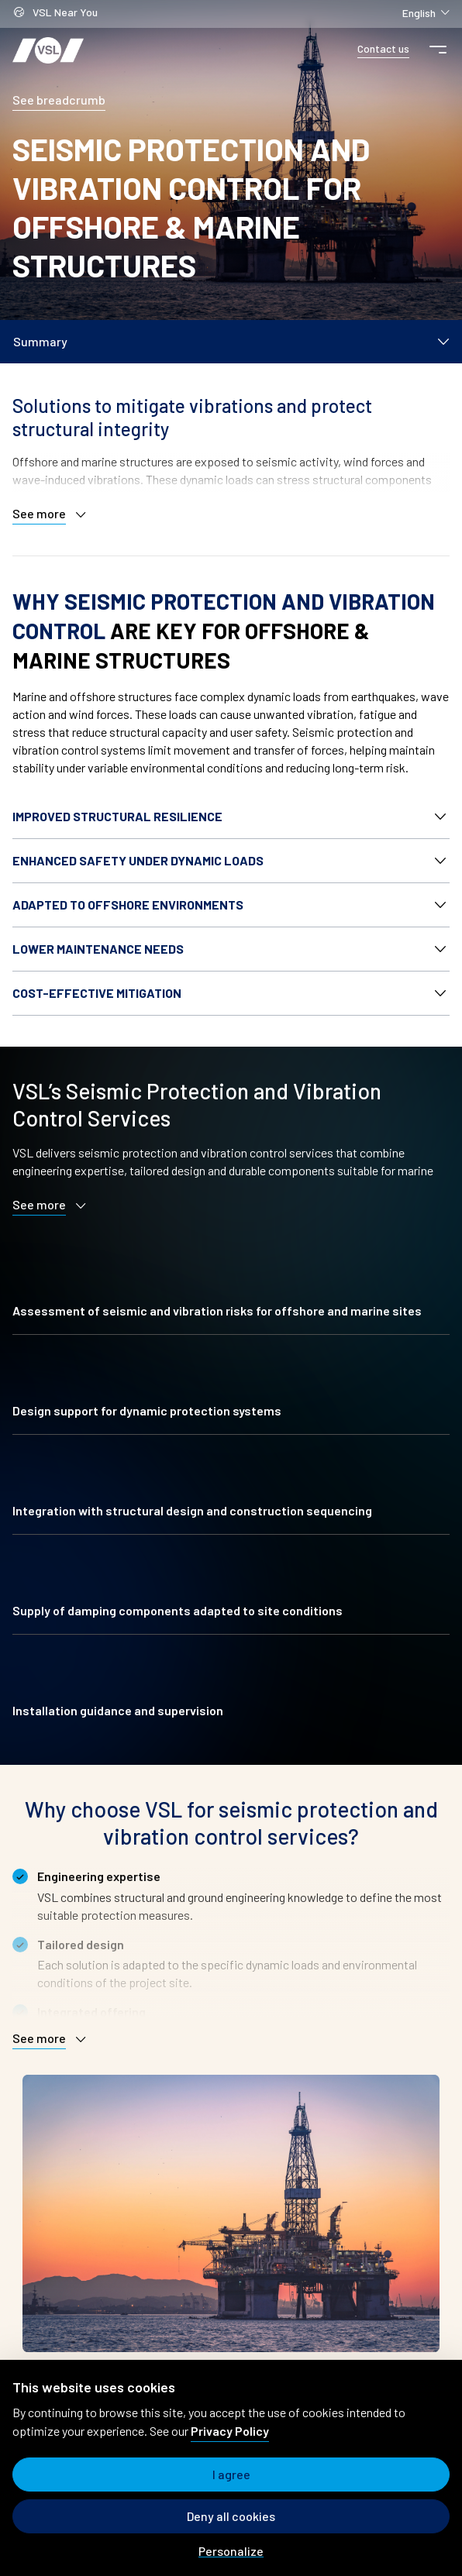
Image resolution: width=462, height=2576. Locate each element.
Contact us (383, 48)
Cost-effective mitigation (96, 992)
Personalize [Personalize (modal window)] (231, 2551)
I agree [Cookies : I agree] (231, 2474)
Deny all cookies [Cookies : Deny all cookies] (231, 2516)
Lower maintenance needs (98, 948)
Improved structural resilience (117, 816)
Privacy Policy (230, 2430)
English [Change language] (426, 12)
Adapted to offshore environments (127, 904)
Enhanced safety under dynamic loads (138, 860)
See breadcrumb (58, 99)
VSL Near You (55, 13)
